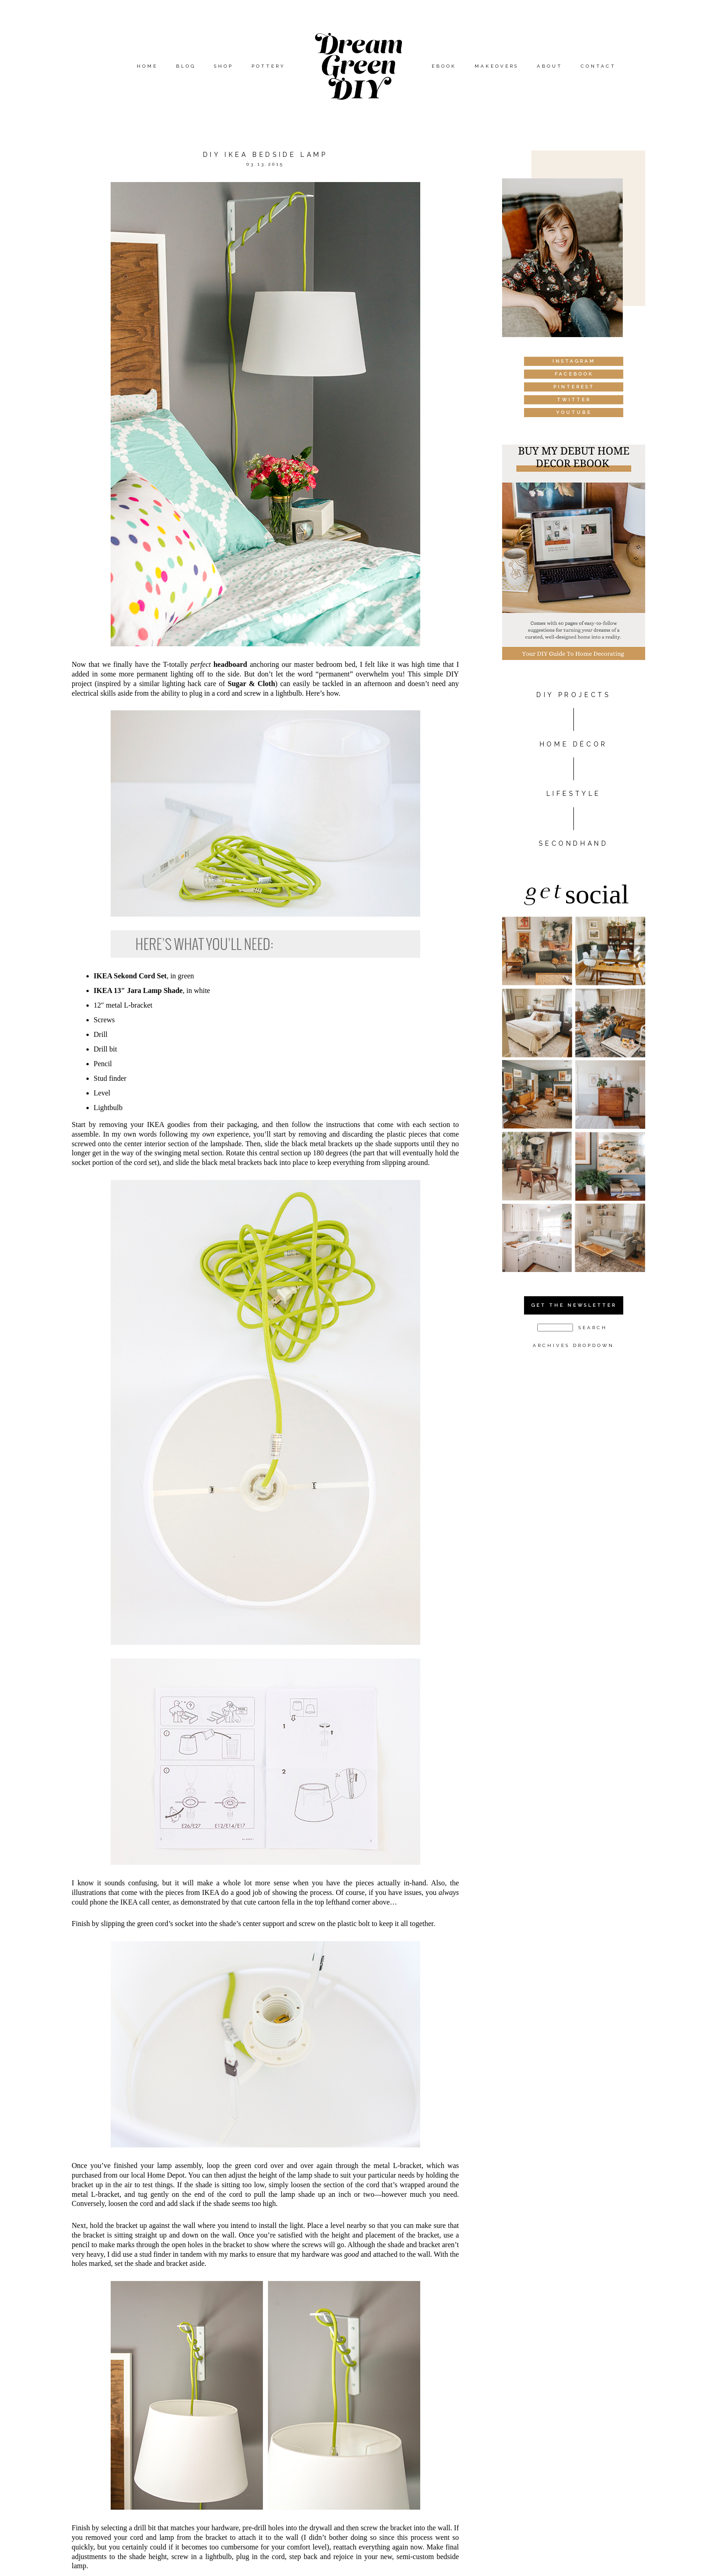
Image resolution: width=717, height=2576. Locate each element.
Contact (598, 66)
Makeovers (497, 66)
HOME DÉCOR (574, 744)
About (549, 66)
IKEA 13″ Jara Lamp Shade (138, 990)
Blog (186, 66)
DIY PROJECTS (573, 694)
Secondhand (573, 843)
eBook (444, 66)
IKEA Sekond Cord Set (130, 976)
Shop (223, 66)
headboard (230, 664)
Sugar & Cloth (251, 683)
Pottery (268, 66)
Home (147, 66)
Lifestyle (573, 793)
